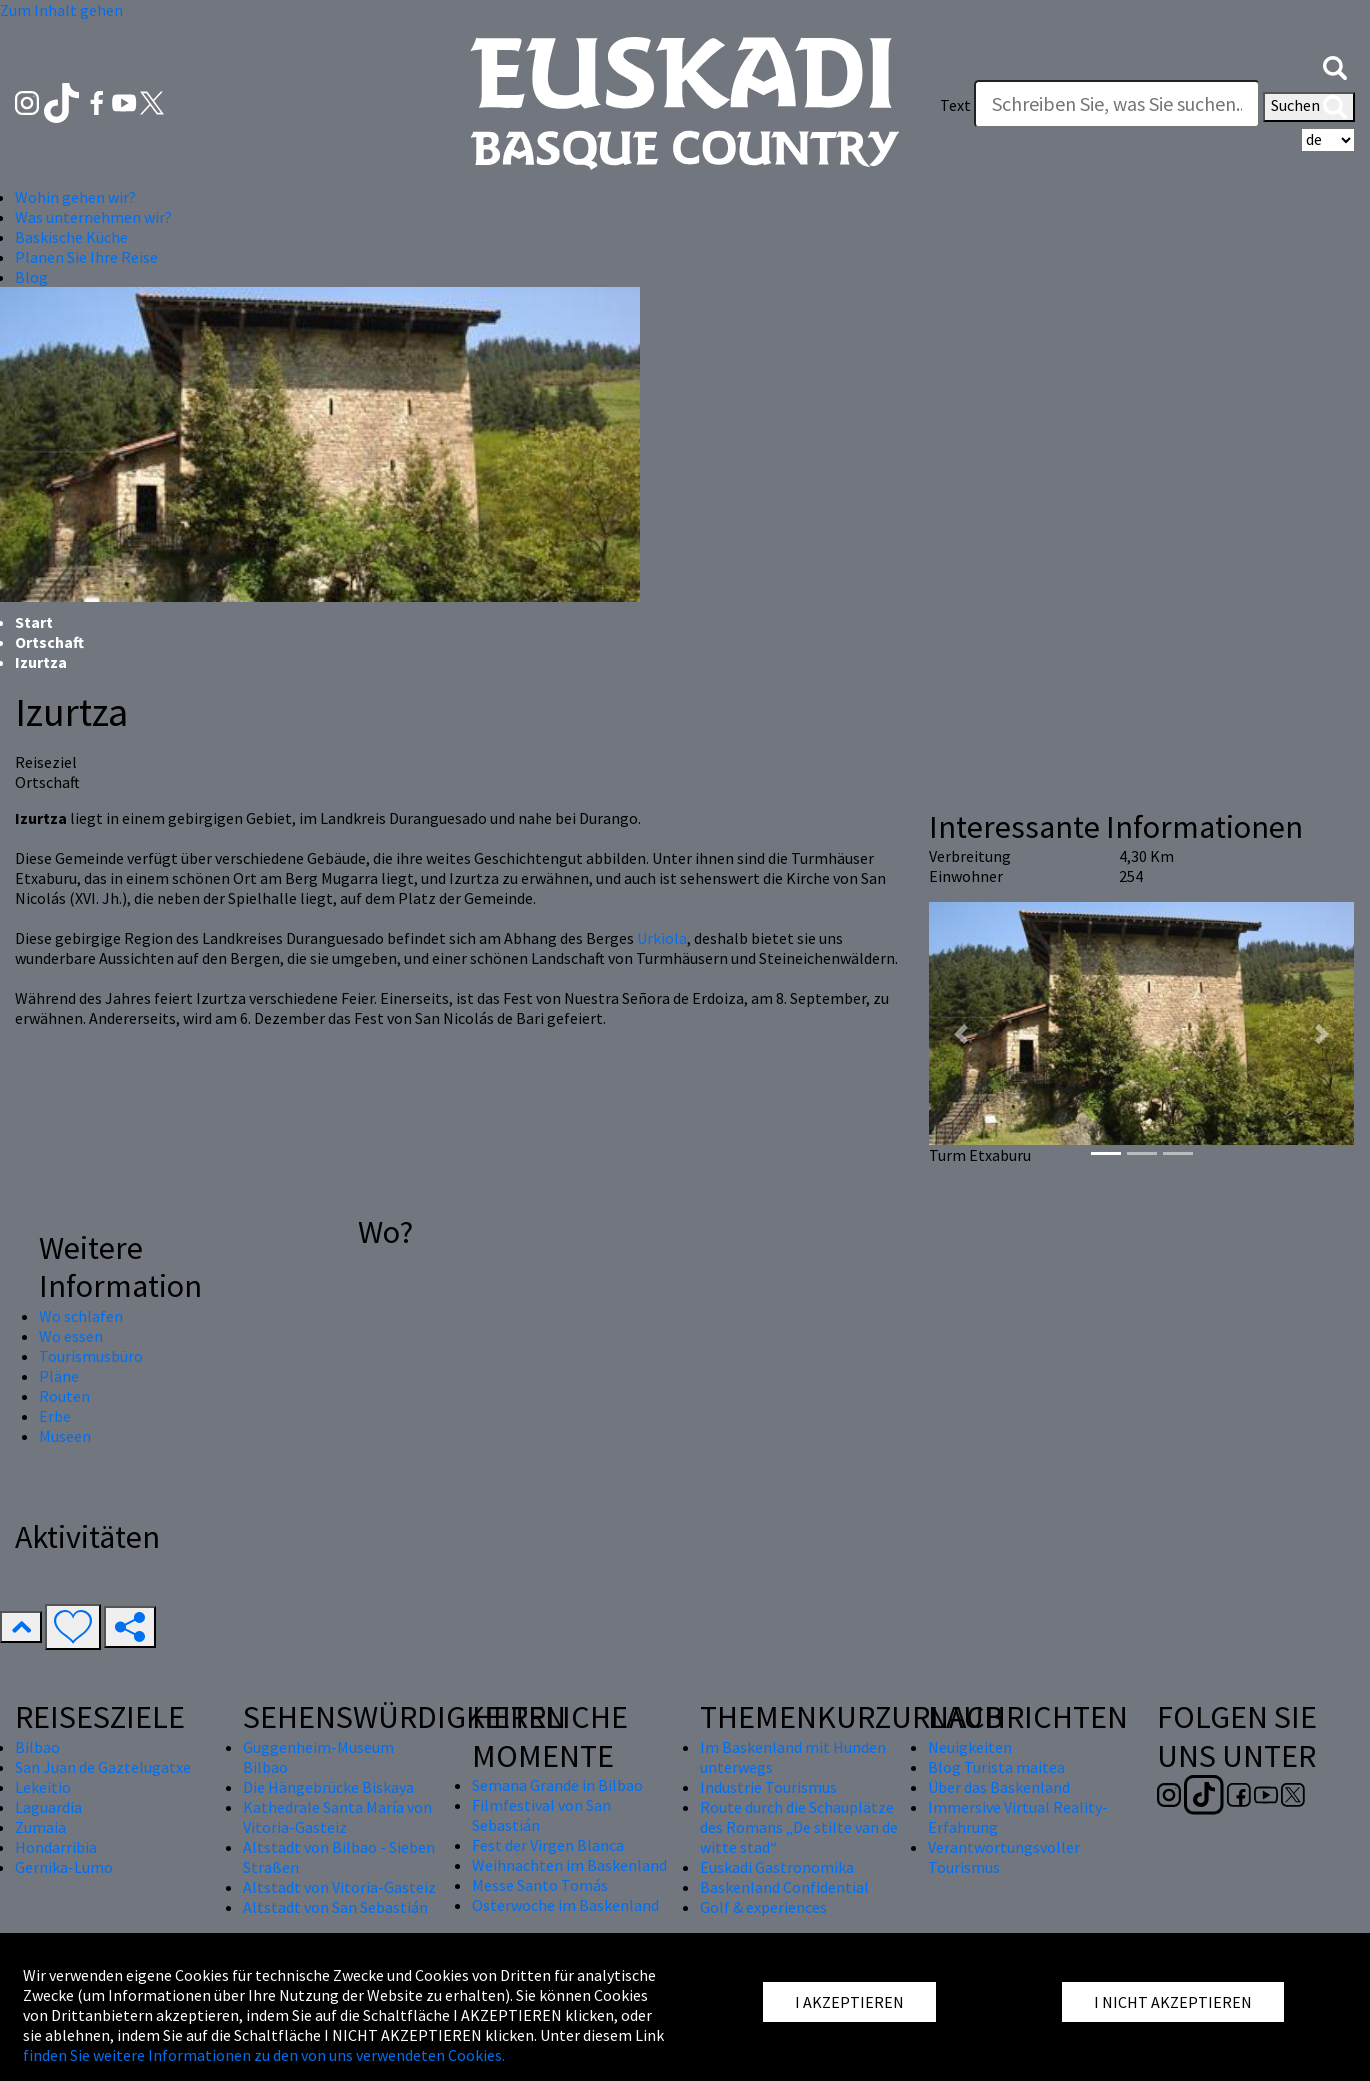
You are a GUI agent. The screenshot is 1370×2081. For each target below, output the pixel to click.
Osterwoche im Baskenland (565, 1905)
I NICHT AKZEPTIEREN (1173, 2002)
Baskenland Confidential (784, 1887)
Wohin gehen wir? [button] (75, 197)
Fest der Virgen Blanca (548, 1845)
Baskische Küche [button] (71, 237)
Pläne (59, 1376)
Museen (65, 1436)
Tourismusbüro (91, 1356)
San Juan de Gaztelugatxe (103, 1767)
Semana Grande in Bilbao (557, 1785)
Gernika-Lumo (64, 1867)
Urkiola (662, 938)
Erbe (55, 1416)
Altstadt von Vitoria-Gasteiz (339, 1887)
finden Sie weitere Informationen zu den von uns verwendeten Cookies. (264, 2055)
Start (34, 622)
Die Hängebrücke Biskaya (328, 1787)
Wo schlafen (81, 1316)
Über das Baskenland (999, 1787)
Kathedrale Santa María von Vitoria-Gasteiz (337, 1817)
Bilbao (37, 1747)
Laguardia (48, 1807)
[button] (1335, 65)
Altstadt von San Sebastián (335, 1907)
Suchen (1309, 107)
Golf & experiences (763, 1907)
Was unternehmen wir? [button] (93, 217)
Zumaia (40, 1827)
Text (955, 105)
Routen (64, 1396)
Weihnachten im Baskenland (569, 1865)
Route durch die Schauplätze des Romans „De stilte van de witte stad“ (799, 1827)
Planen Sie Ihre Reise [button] (86, 257)
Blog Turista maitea (996, 1767)
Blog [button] (31, 277)
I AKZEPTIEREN (849, 2002)
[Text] (1117, 104)
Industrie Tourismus (768, 1787)
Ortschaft (49, 642)
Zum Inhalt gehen (61, 10)
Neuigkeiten (970, 1747)
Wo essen (71, 1336)
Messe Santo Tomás (540, 1885)
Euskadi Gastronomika (777, 1867)
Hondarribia (56, 1847)
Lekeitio (43, 1787)
